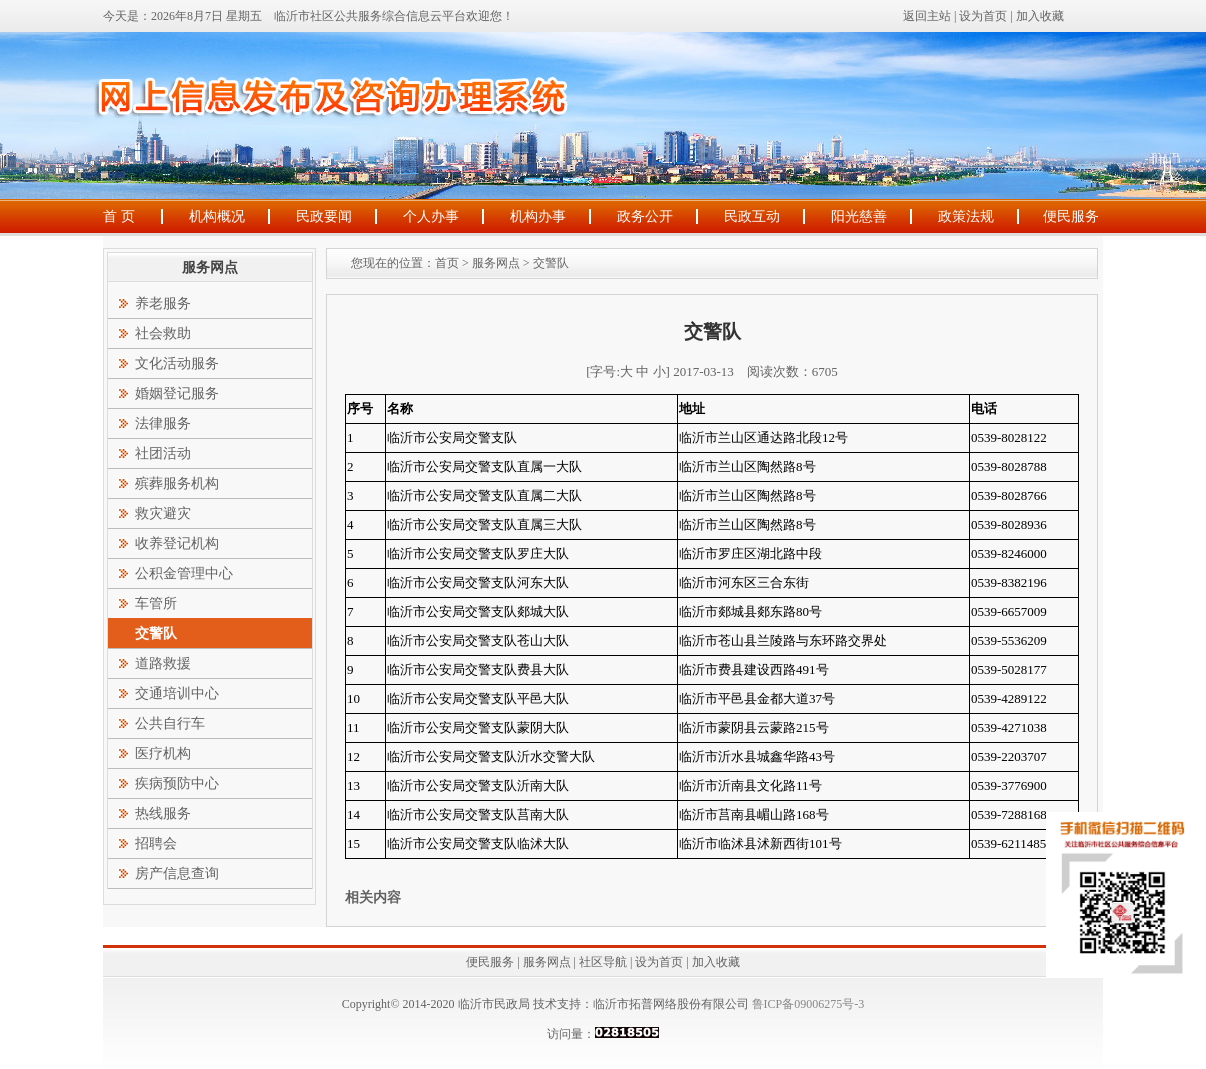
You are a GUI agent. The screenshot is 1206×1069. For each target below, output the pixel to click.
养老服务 (163, 303)
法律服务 (163, 423)
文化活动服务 (177, 363)
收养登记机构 (177, 543)
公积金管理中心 (184, 573)
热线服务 (163, 813)
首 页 (119, 216)
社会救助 (163, 333)
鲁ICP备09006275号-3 (807, 1004)
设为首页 (983, 16)
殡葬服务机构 (177, 483)
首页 (447, 263)
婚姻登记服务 (177, 393)
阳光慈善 (859, 216)
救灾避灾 (163, 513)
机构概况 (217, 216)
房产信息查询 (177, 873)
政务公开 (645, 216)
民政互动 (752, 216)
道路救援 (163, 663)
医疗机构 (163, 753)
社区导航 (603, 962)
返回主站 (927, 16)
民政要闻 (324, 216)
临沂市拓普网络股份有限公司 (671, 1004)
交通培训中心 (177, 693)
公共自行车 (170, 723)
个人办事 (431, 216)
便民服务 (1071, 216)
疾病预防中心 (177, 783)
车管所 (156, 603)
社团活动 (163, 453)
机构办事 (538, 216)
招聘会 (156, 843)
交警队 (551, 263)
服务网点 (496, 263)
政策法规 (966, 216)
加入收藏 (1040, 16)
